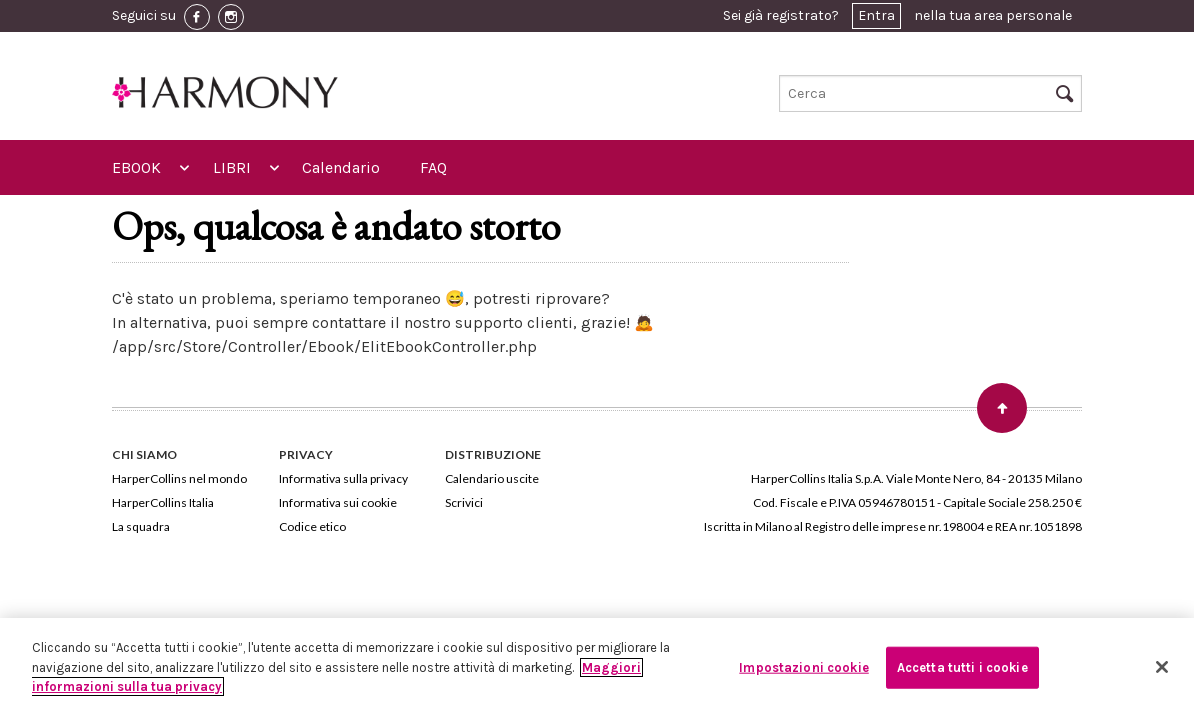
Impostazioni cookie (803, 667)
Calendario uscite (492, 478)
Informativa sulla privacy (343, 478)
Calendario (341, 167)
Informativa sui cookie (338, 502)
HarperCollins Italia (163, 502)
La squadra (141, 526)
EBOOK (136, 167)
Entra (876, 15)
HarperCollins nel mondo (179, 478)
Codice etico (312, 526)
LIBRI (232, 167)
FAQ (433, 167)
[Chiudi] (1162, 667)
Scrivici (464, 502)
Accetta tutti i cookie (962, 667)
